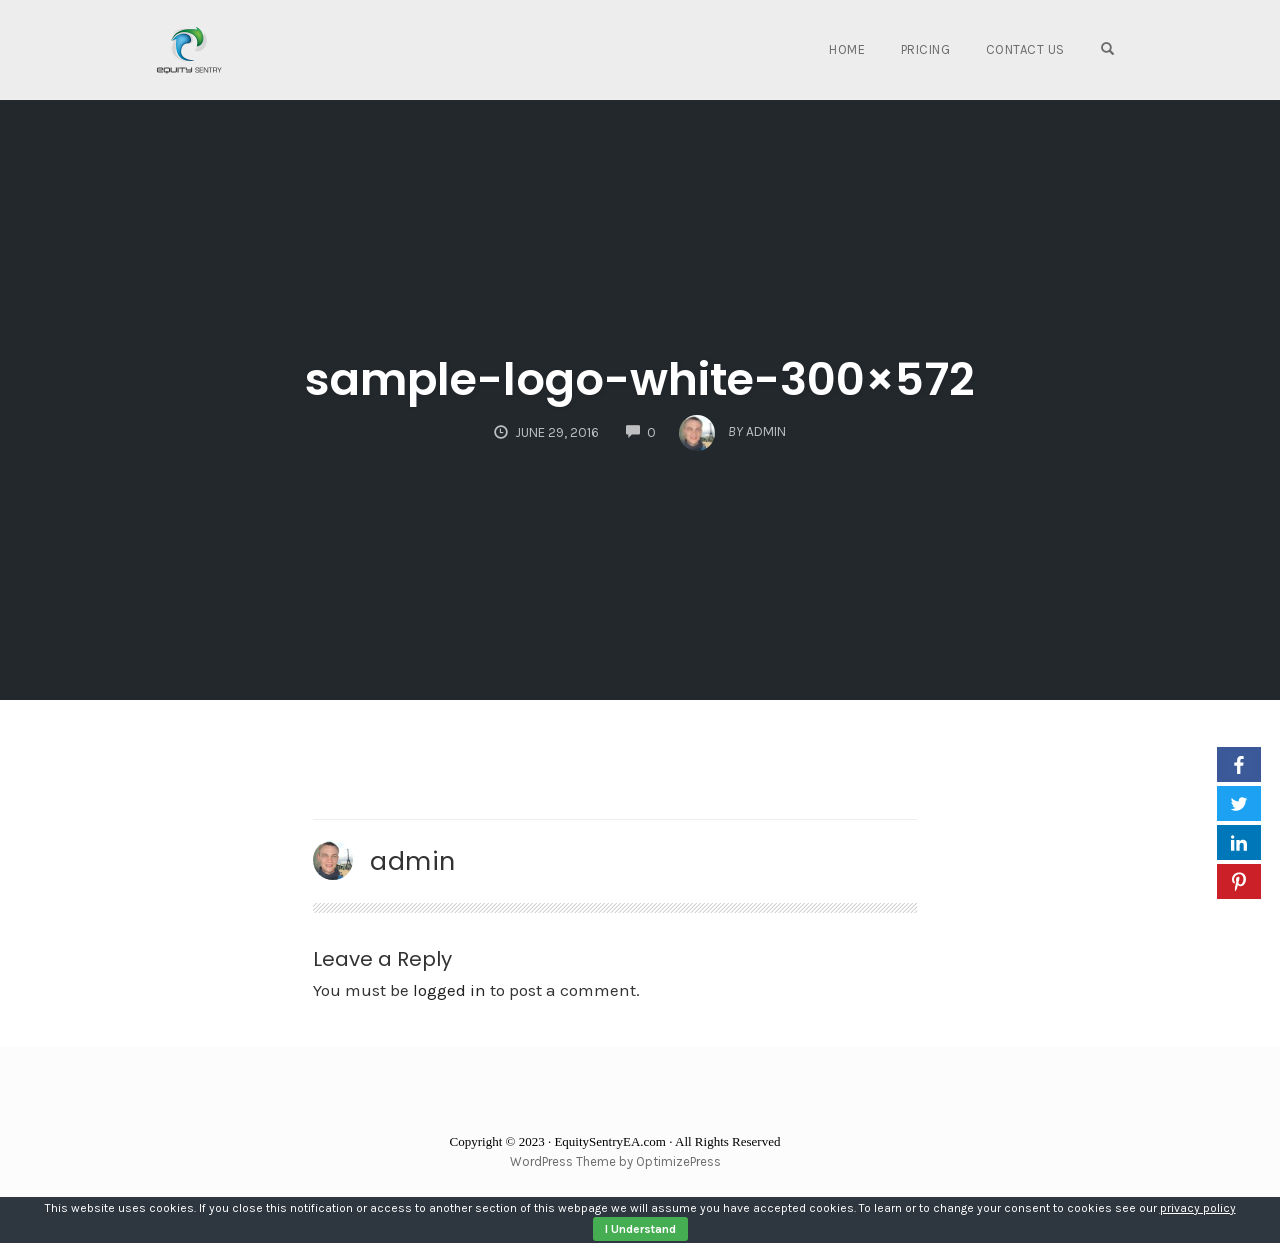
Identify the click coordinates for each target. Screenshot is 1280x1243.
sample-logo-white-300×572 (640, 379)
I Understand (640, 1229)
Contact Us (1025, 49)
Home (847, 49)
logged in (449, 990)
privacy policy (1198, 1208)
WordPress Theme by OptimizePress (615, 1161)
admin (413, 861)
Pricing (926, 49)
